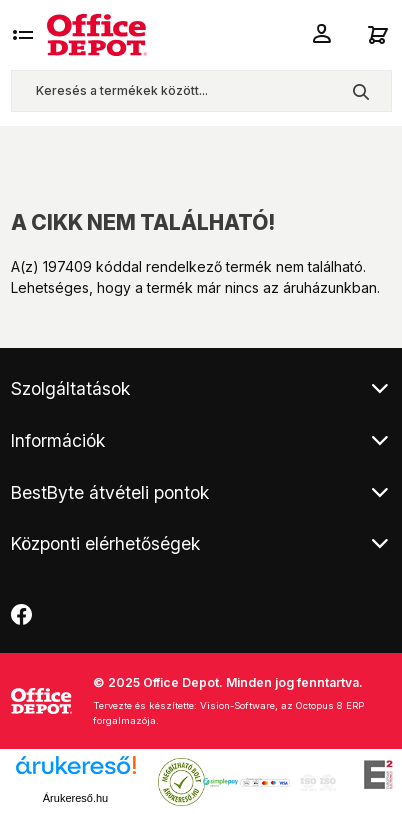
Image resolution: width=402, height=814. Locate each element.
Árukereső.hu (75, 798)
